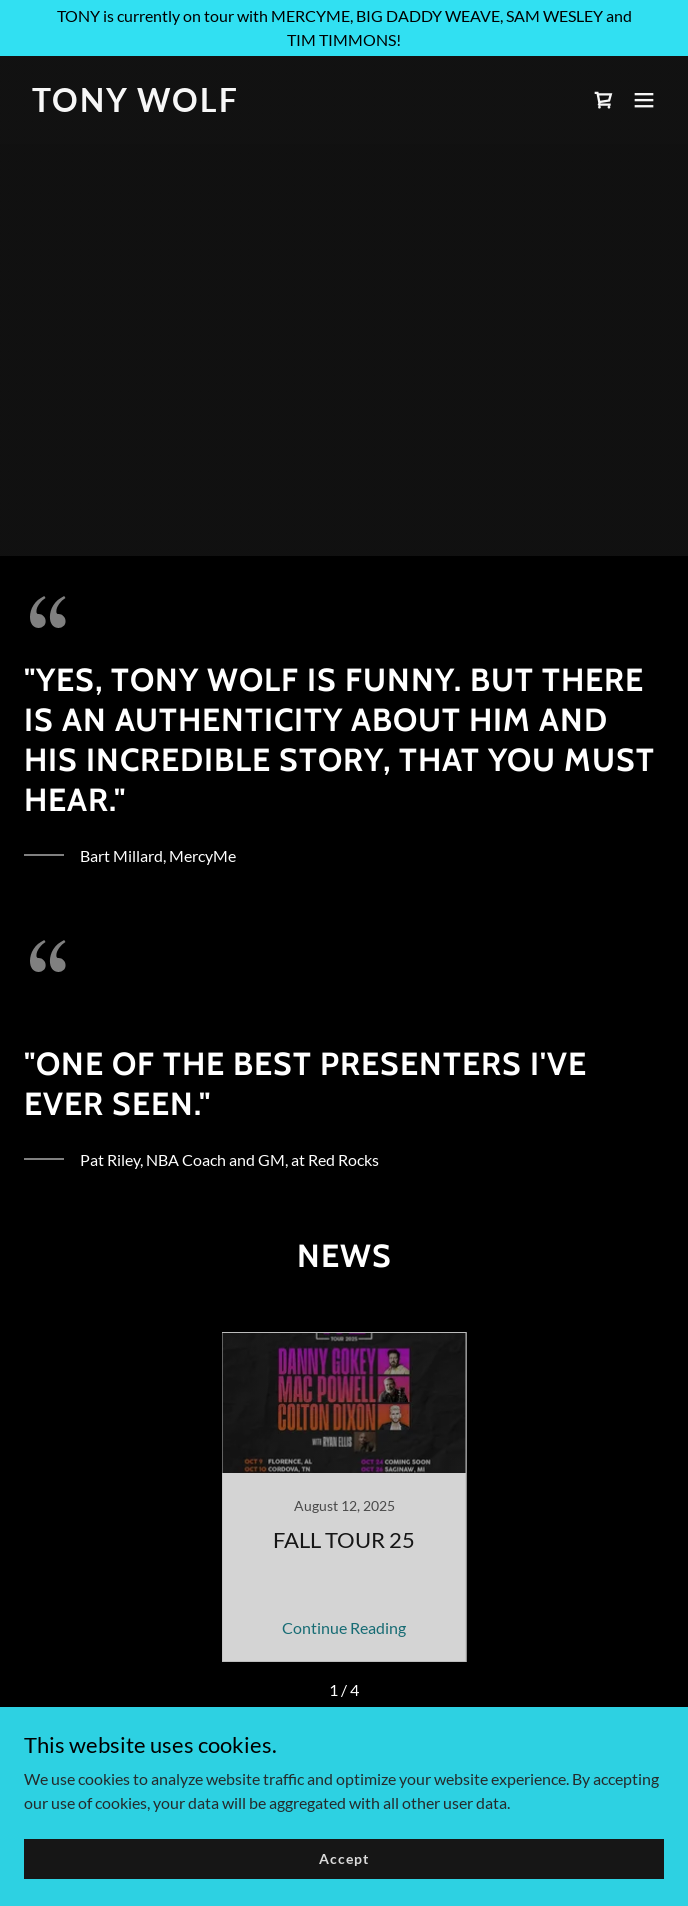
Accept (343, 1858)
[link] (248, 105)
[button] (644, 100)
